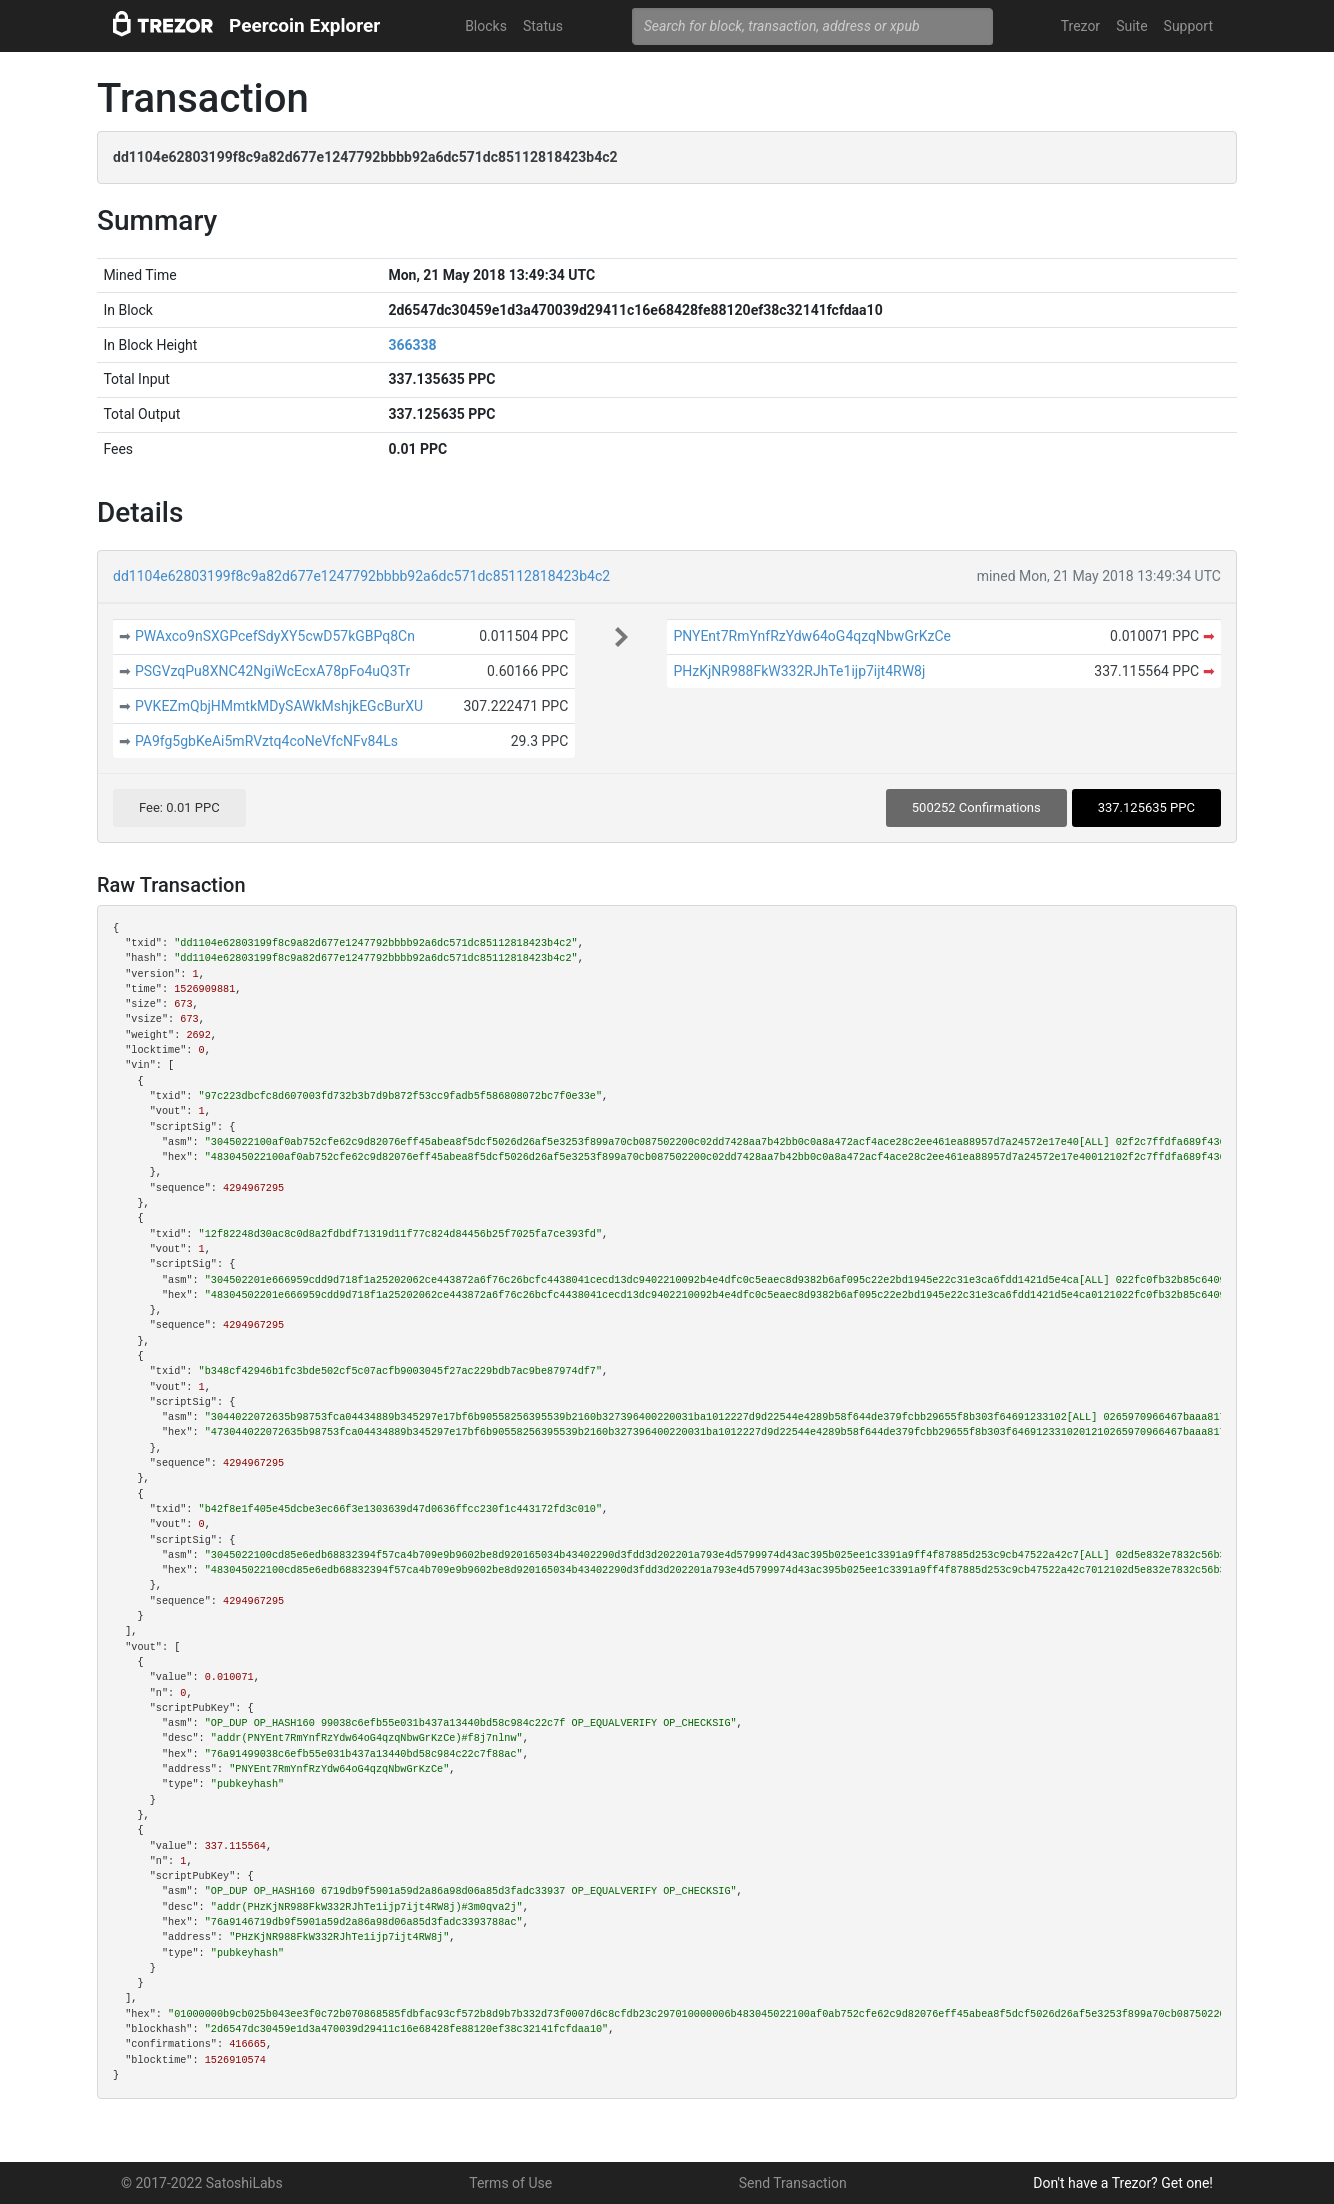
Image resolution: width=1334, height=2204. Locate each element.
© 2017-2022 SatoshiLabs (202, 2183)
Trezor (1080, 26)
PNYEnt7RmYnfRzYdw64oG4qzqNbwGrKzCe (812, 636)
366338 (412, 345)
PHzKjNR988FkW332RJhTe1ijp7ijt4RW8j (799, 671)
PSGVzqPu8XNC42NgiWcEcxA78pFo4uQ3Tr (272, 671)
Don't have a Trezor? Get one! (1123, 2183)
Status (543, 26)
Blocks (486, 26)
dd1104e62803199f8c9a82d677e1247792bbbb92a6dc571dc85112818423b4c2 (361, 576)
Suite (1131, 26)
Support (1188, 26)
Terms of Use (510, 2183)
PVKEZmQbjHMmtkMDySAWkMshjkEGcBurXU (279, 706)
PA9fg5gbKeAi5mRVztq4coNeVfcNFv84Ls (266, 741)
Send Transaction (793, 2183)
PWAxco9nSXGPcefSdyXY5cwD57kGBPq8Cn (275, 636)
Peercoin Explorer (304, 25)
